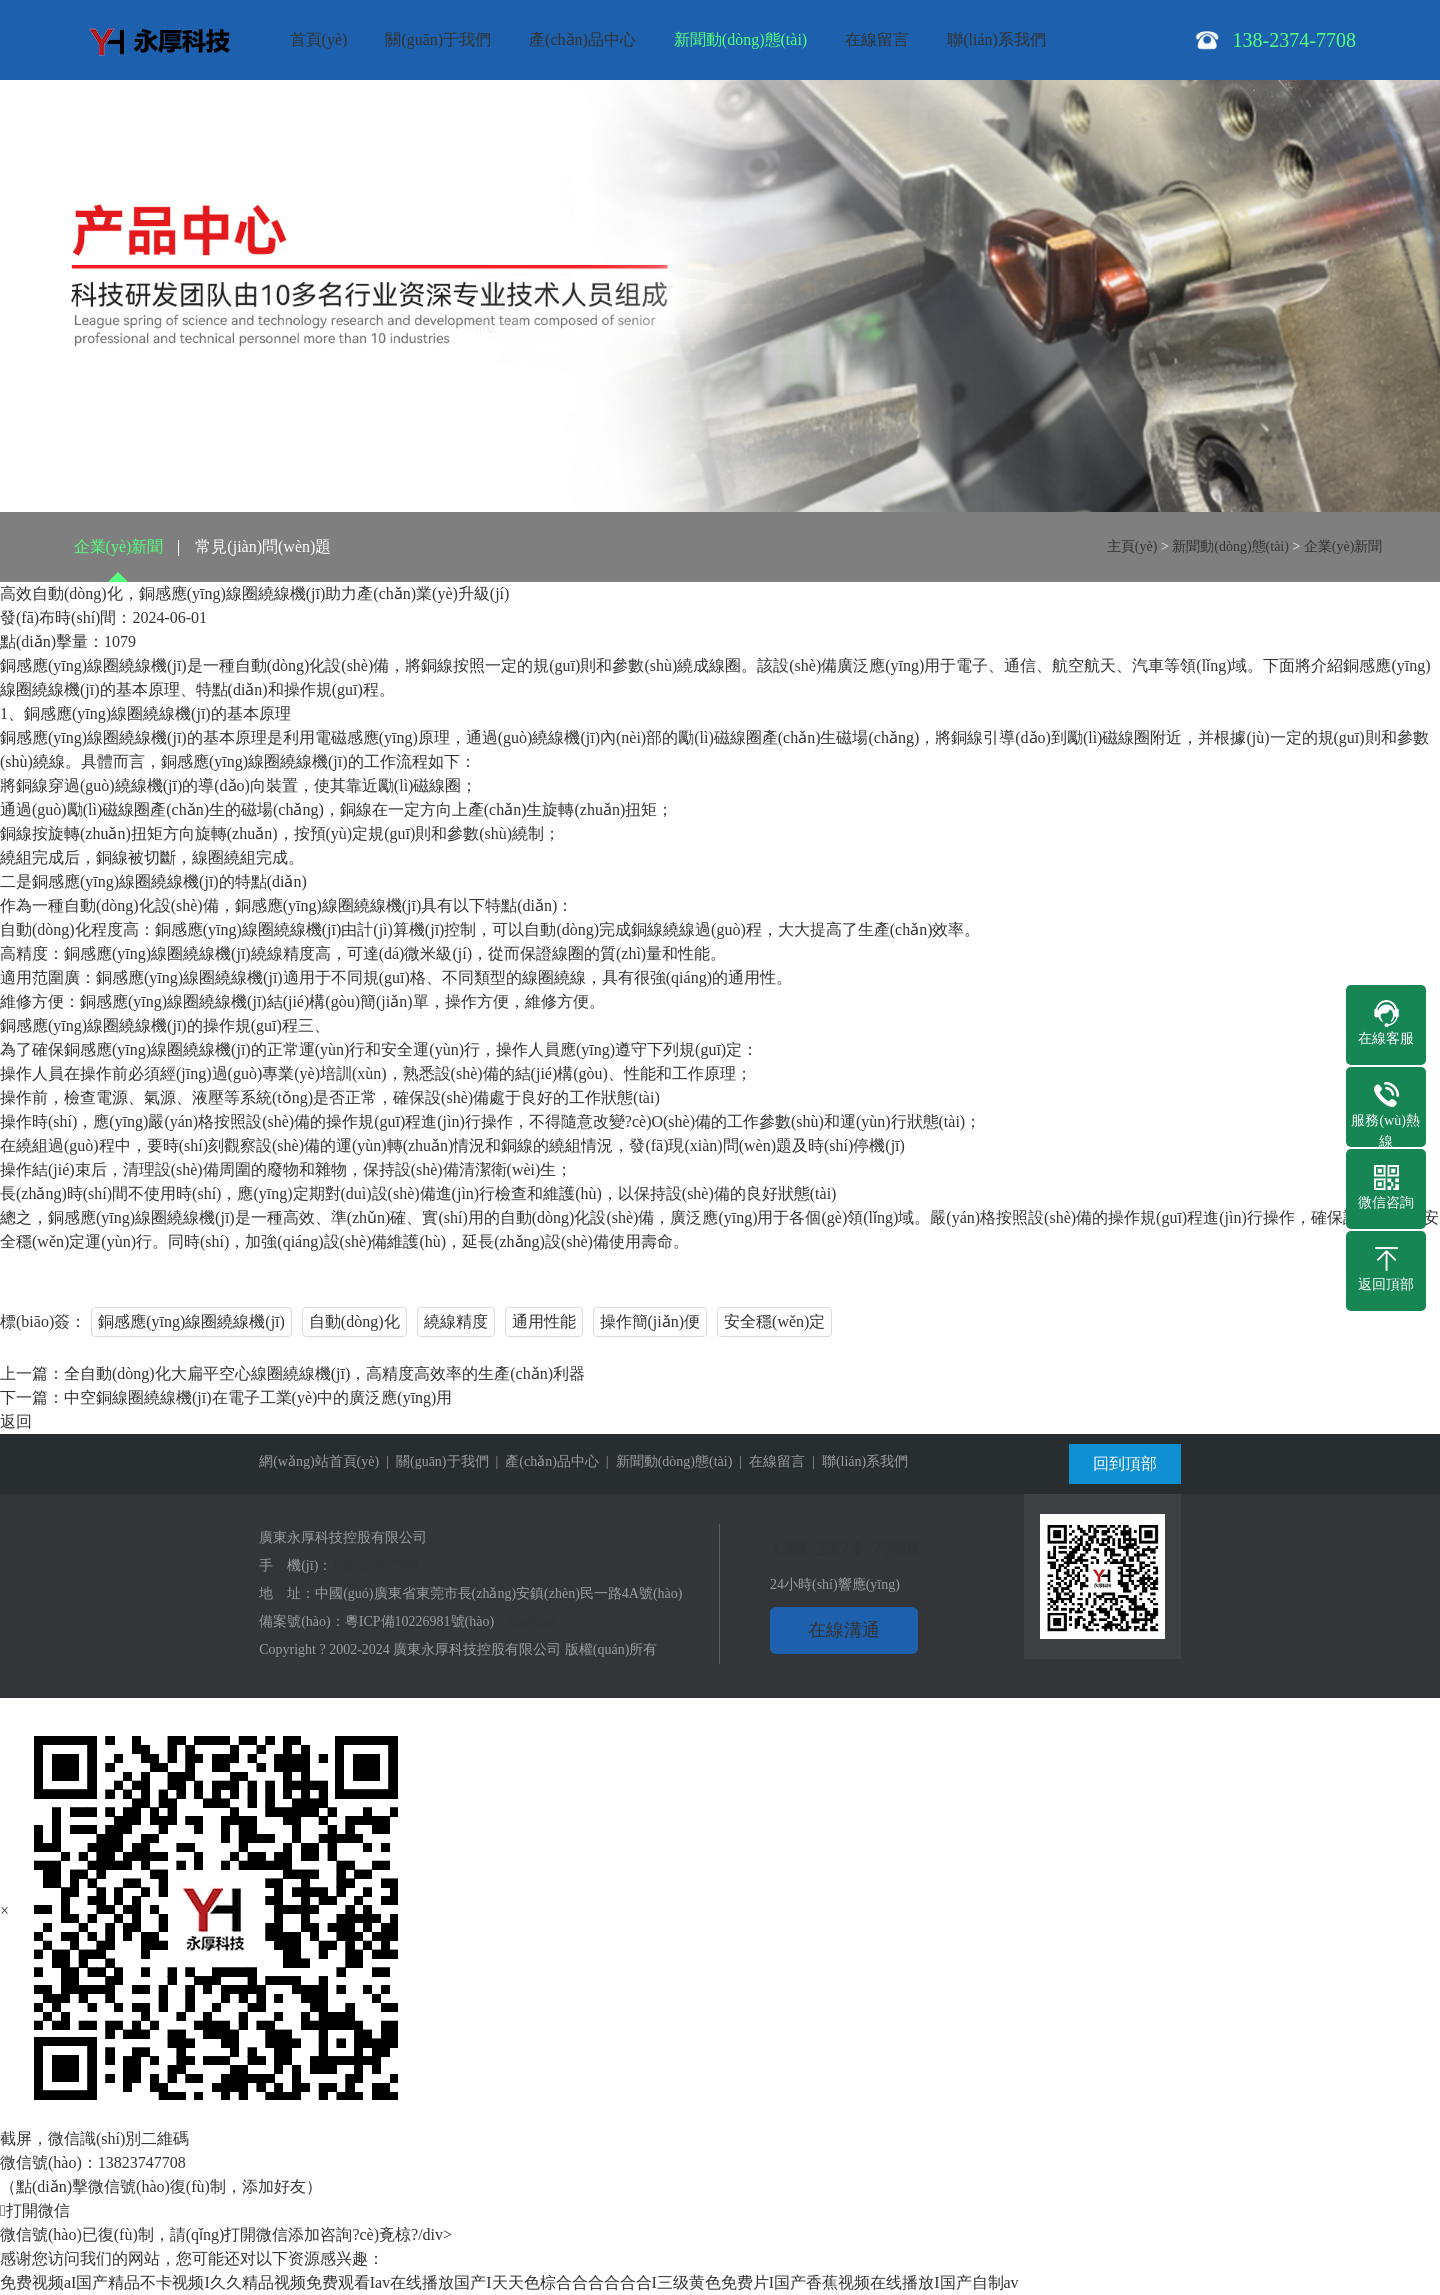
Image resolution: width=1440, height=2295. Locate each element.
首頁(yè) (319, 39)
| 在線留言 (768, 1461)
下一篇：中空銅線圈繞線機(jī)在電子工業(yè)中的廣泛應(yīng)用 (226, 1397)
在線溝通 (844, 1630)
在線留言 (877, 39)
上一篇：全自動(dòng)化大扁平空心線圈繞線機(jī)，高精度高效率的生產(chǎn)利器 (292, 1373)
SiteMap (531, 1621)
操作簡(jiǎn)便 (650, 1321)
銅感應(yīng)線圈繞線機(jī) (191, 1321)
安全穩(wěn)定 (774, 1321)
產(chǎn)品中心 (582, 39)
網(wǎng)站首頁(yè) (319, 1461)
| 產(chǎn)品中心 (544, 1461)
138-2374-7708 (375, 1565)
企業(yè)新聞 (119, 546)
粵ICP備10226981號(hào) (419, 1621)
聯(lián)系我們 (996, 39)
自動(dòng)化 (354, 1321)
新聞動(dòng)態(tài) (740, 39)
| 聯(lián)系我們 (856, 1461)
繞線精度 (456, 1321)
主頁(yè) (1132, 546)
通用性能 (544, 1321)
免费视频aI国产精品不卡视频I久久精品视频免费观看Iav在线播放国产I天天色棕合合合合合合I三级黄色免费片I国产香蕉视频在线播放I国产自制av (509, 2282)
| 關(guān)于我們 (433, 1461)
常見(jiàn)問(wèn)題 (263, 546)
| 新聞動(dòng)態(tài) (665, 1461)
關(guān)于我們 (438, 39)
